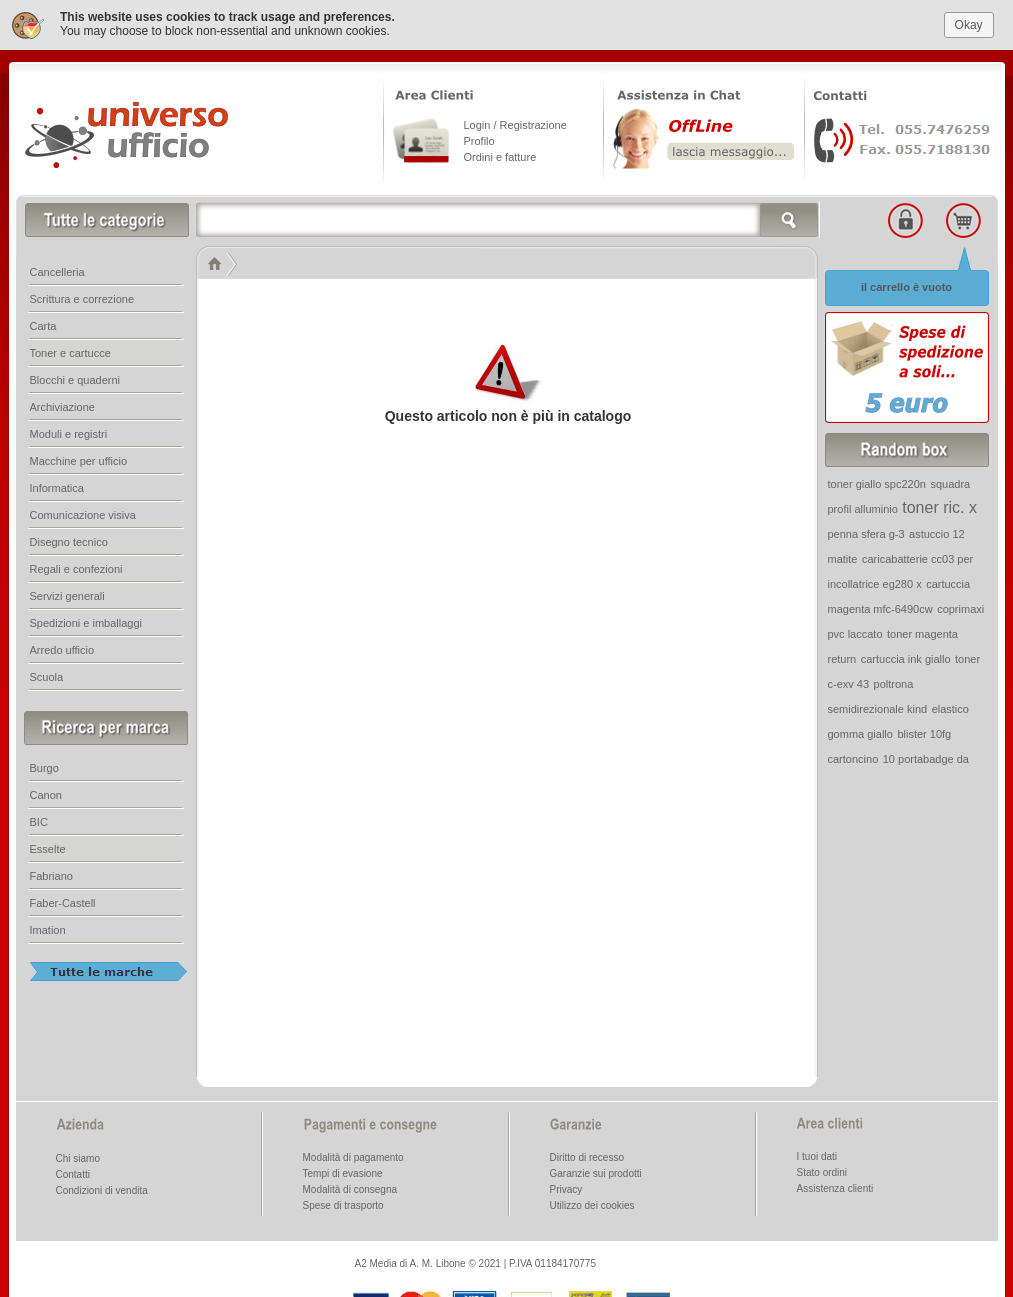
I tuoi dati (817, 1151)
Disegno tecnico (69, 537)
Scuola (47, 672)
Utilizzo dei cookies (592, 1200)
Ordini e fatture (500, 152)
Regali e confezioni (76, 564)
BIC (39, 817)
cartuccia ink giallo (906, 654)
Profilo (479, 136)
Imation (48, 925)
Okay (969, 19)
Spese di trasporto (343, 1200)
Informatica (57, 483)
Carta (43, 321)
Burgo (44, 763)
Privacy (566, 1184)
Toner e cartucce (70, 348)
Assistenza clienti (835, 1183)
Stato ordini (822, 1167)
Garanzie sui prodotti (596, 1168)
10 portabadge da (926, 754)
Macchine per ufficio (79, 456)
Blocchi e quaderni (75, 375)
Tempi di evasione (343, 1168)
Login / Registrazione (515, 120)
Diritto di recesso (587, 1152)
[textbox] (508, 215)
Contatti (73, 1169)
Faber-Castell (63, 898)
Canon (46, 790)
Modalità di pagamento (353, 1152)
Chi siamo (78, 1153)
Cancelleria (57, 267)
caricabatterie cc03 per (917, 554)
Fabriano (51, 871)
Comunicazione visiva (83, 510)
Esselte (48, 844)
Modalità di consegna (350, 1184)
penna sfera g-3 (866, 529)
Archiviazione (62, 402)
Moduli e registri (69, 429)
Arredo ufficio (62, 645)
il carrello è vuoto (906, 282)
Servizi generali (67, 591)
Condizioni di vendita (102, 1185)
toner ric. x (939, 502)
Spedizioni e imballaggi (86, 618)
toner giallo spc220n (877, 479)
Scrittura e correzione (82, 294)
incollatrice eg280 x (875, 579)
